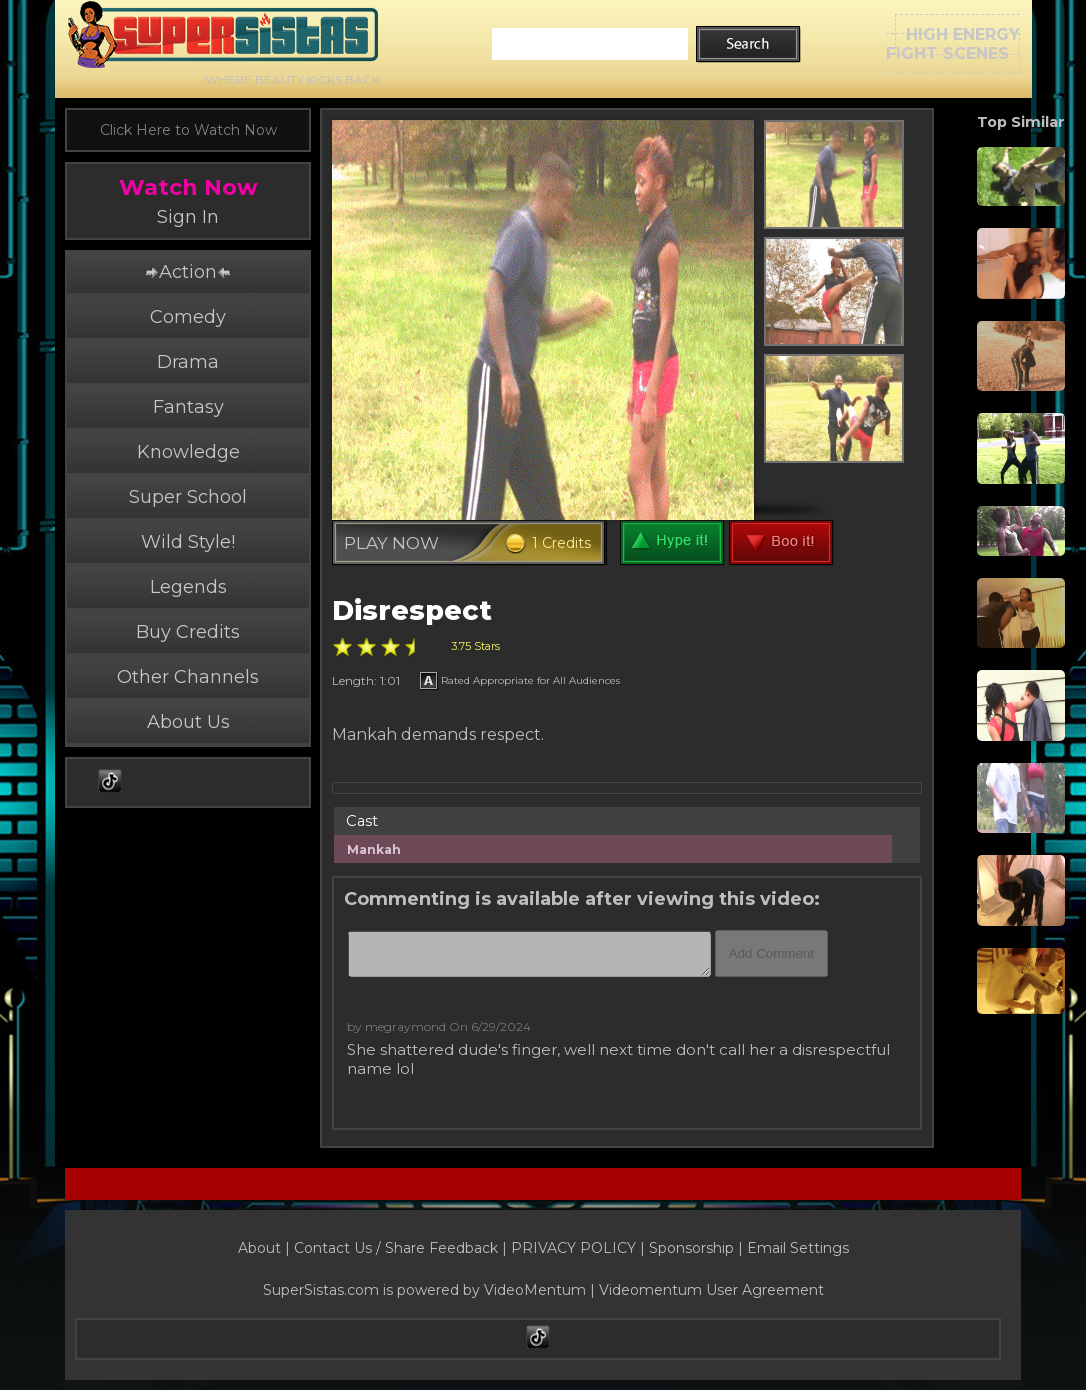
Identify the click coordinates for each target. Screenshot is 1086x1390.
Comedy (188, 317)
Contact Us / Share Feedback (396, 1248)
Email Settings (798, 1248)
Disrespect (412, 610)
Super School (188, 497)
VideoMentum (535, 1290)
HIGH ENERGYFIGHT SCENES (953, 44)
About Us (188, 722)
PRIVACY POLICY (573, 1248)
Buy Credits (188, 632)
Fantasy (188, 407)
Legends (188, 587)
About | (266, 1248)
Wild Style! (188, 542)
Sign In (188, 217)
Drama (188, 362)
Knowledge (188, 452)
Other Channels (188, 677)
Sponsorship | (698, 1248)
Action (188, 272)
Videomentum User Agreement (711, 1290)
